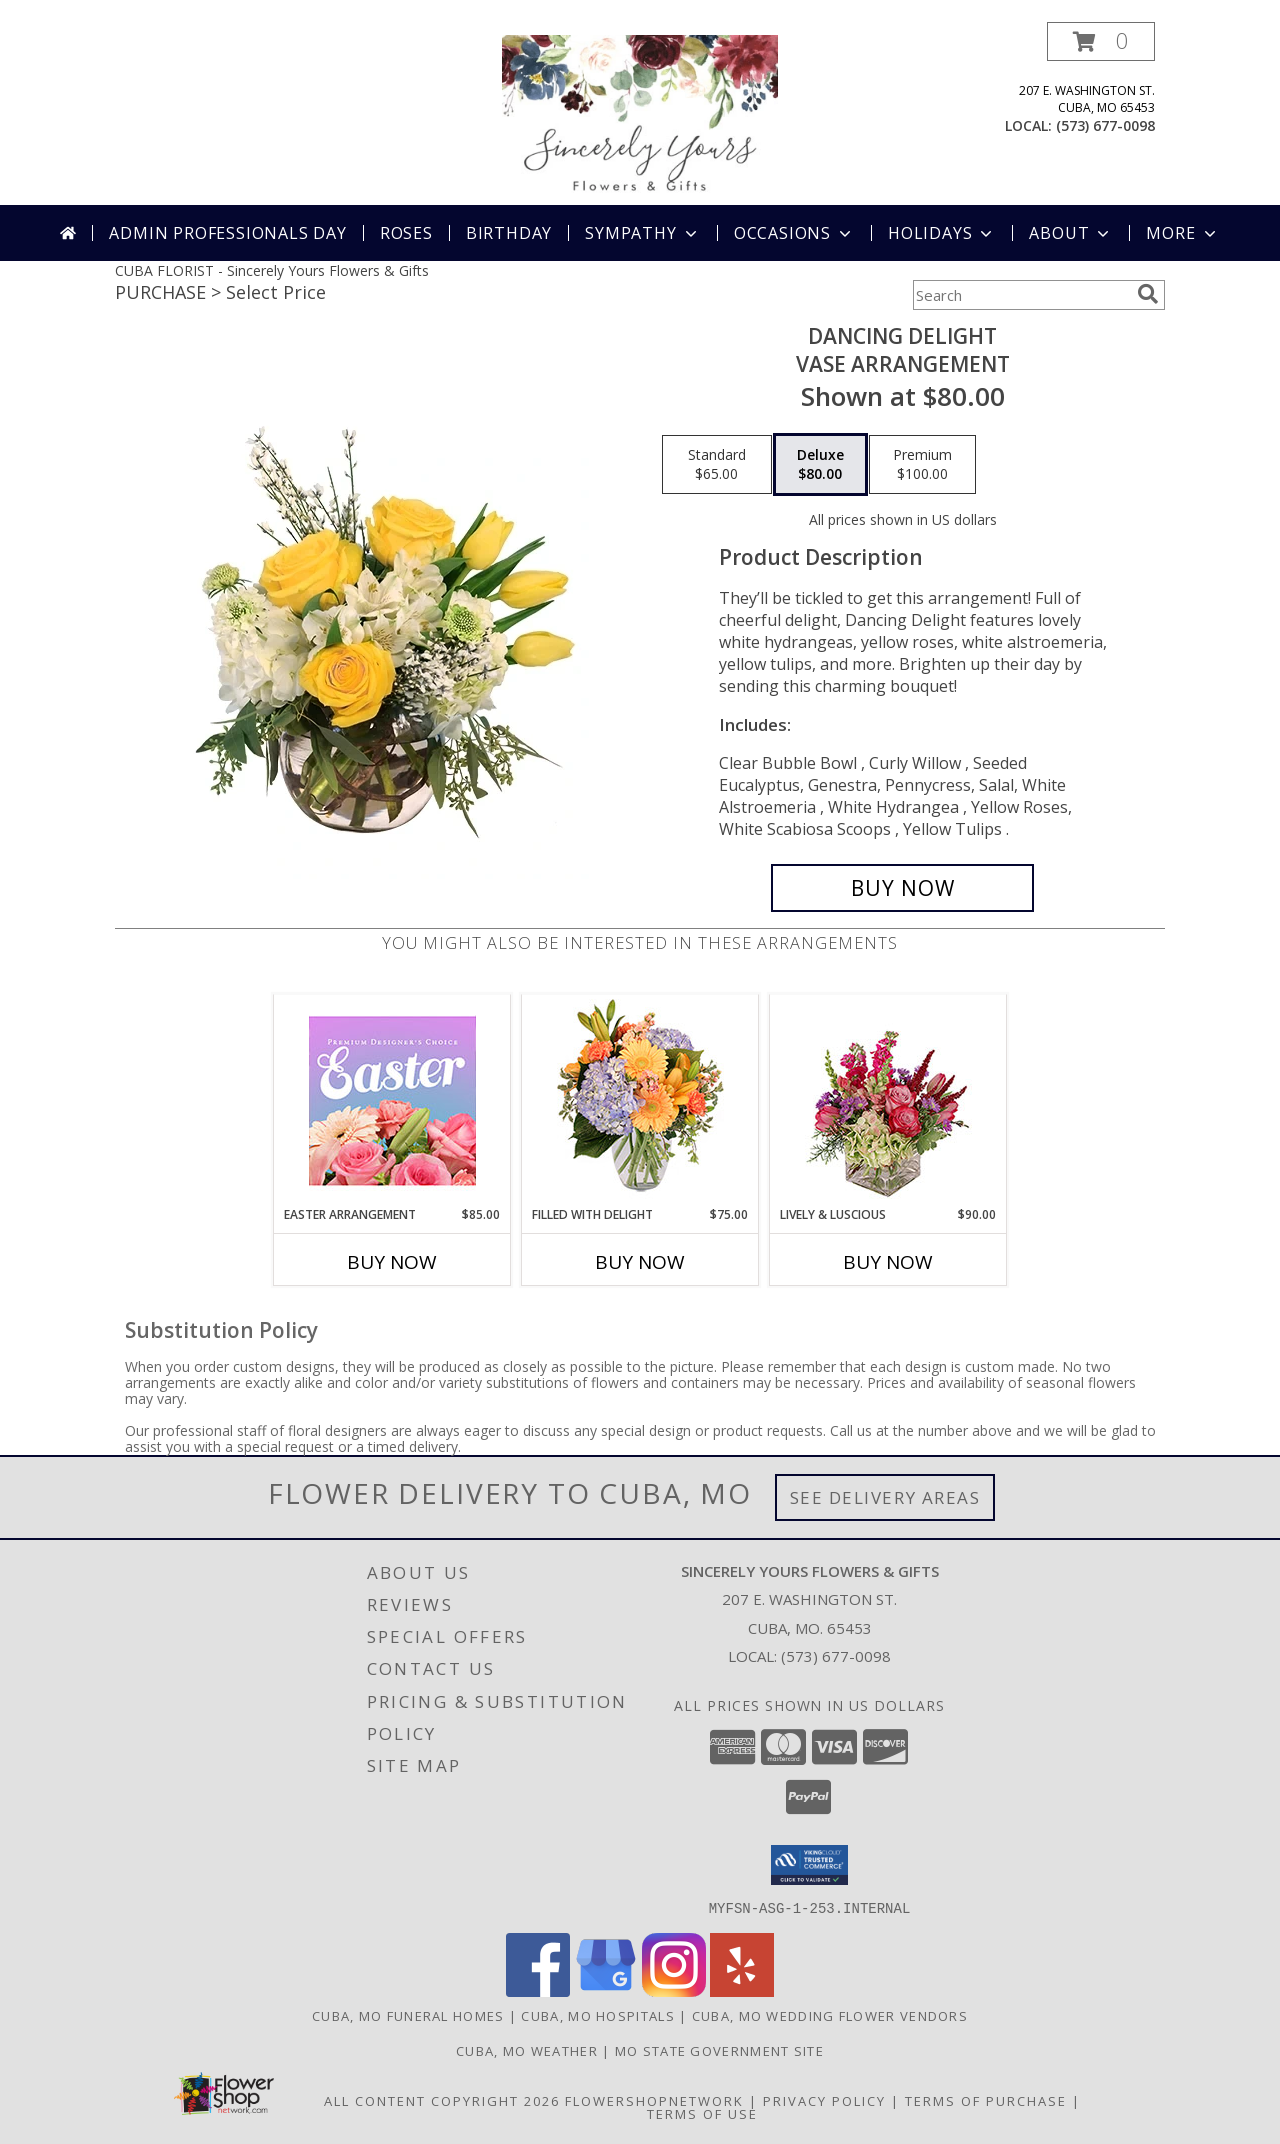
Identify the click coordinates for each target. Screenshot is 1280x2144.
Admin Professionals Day (227, 233)
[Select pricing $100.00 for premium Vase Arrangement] (922, 465)
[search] (1148, 294)
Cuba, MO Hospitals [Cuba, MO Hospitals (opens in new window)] (597, 2015)
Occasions (794, 233)
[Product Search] (1021, 295)
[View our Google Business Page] (606, 1990)
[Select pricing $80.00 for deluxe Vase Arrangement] (820, 465)
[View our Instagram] (674, 1990)
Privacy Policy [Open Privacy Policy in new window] (824, 2100)
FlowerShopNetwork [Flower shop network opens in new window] (654, 2100)
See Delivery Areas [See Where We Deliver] (885, 1497)
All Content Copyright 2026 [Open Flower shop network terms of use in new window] (442, 2100)
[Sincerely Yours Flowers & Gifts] (640, 113)
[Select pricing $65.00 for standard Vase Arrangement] (717, 465)
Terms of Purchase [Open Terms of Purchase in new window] (986, 2100)
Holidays (942, 233)
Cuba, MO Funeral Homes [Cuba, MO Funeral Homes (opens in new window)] (408, 2015)
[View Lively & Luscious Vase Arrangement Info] (888, 1100)
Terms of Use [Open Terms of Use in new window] (702, 2113)
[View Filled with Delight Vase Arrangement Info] (640, 1100)
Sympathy (642, 233)
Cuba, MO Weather (527, 2050)
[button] (1101, 41)
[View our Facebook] (538, 1990)
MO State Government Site (719, 2050)
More (1182, 233)
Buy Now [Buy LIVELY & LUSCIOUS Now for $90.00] (888, 1262)
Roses (406, 233)
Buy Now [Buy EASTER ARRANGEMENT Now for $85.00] (392, 1262)
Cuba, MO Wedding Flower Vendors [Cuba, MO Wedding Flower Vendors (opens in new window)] (830, 2015)
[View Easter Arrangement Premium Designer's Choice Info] (392, 1100)
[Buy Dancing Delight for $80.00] (902, 888)
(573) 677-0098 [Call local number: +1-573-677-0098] (1105, 125)
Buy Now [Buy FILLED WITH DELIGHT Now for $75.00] (640, 1262)
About (1071, 233)
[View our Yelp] (742, 1990)
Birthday (509, 233)
